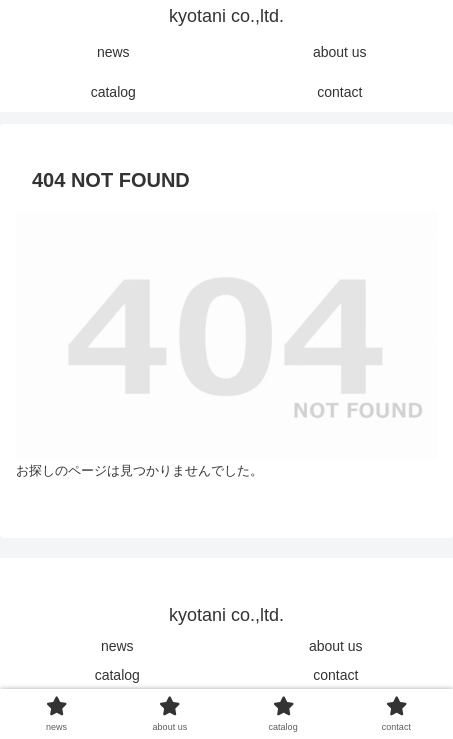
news (117, 646)
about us (336, 646)
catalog (117, 675)
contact (335, 675)
